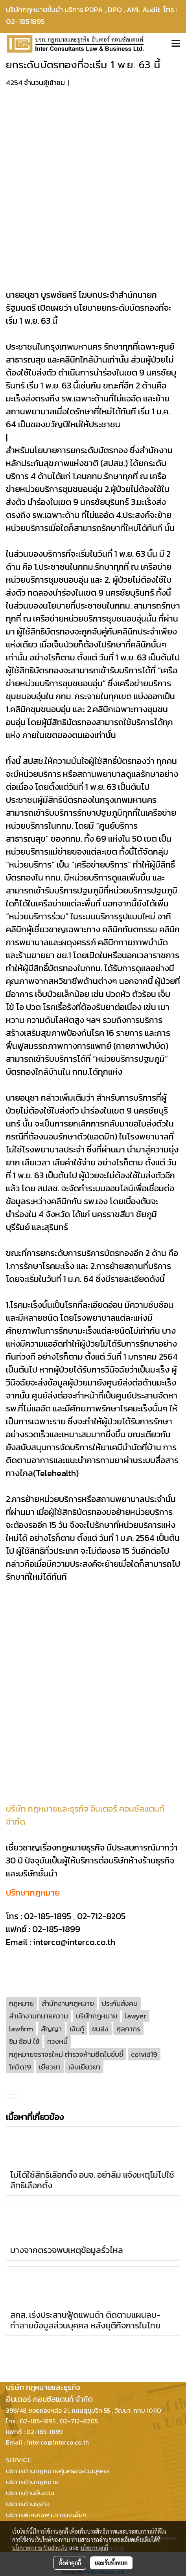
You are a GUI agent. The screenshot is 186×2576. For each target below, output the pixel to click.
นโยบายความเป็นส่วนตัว (39, 2547)
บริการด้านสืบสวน (30, 2493)
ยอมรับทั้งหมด (111, 2562)
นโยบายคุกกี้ (94, 2547)
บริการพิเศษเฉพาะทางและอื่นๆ (46, 2515)
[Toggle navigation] (175, 44)
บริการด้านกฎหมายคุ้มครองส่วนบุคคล (57, 2471)
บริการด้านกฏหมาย (32, 2482)
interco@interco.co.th (74, 1942)
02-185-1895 (47, 1916)
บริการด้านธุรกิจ (28, 2504)
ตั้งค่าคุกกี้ (70, 2562)
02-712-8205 (101, 1916)
